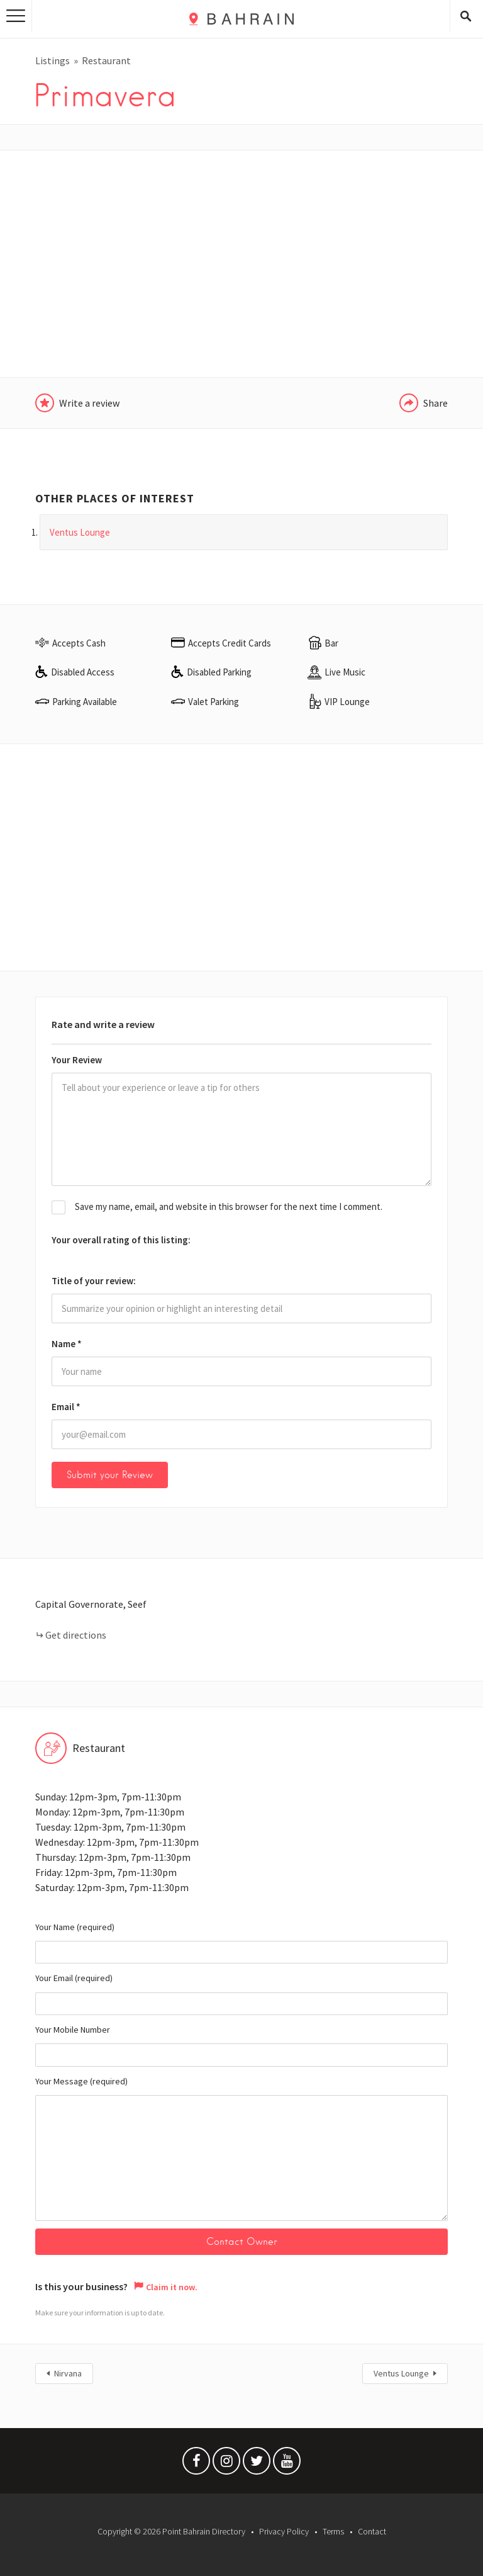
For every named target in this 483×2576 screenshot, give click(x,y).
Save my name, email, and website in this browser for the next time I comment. (228, 1206)
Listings (52, 60)
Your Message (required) (241, 2148)
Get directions (75, 1635)
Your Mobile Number (241, 2045)
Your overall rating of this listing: (121, 1240)
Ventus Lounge (401, 2373)
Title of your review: (94, 1281)
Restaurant (106, 60)
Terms (333, 2531)
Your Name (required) (241, 1942)
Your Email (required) (241, 1993)
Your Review (77, 1060)
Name (67, 1344)
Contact (372, 2531)
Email (66, 1407)
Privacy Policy (284, 2531)
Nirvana (68, 2373)
